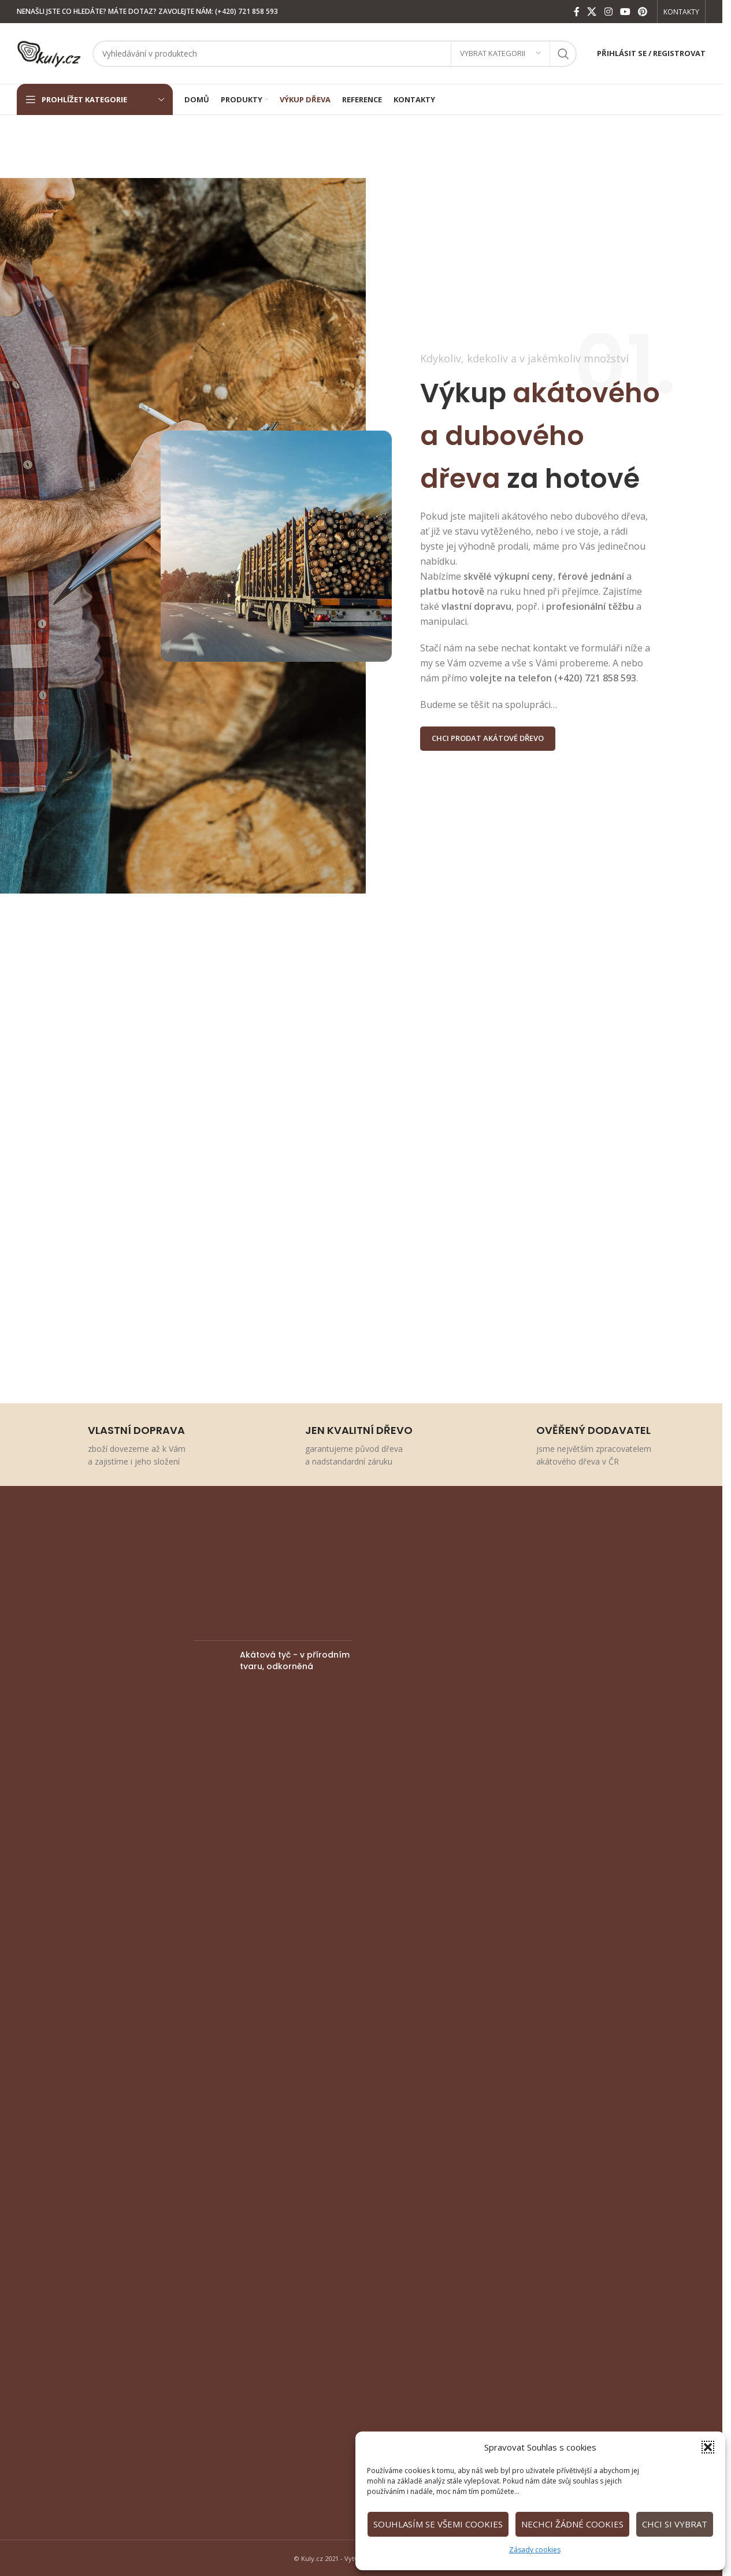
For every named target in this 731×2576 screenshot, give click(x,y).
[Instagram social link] (608, 11)
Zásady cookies (535, 2550)
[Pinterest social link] (642, 11)
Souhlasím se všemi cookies (438, 2524)
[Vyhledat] (334, 53)
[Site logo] (49, 52)
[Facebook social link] (577, 11)
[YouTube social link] (625, 11)
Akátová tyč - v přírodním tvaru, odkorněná (295, 1661)
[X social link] (592, 11)
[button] (708, 2447)
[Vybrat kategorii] (500, 54)
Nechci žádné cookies (572, 2524)
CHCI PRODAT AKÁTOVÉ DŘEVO (488, 738)
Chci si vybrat (674, 2524)
